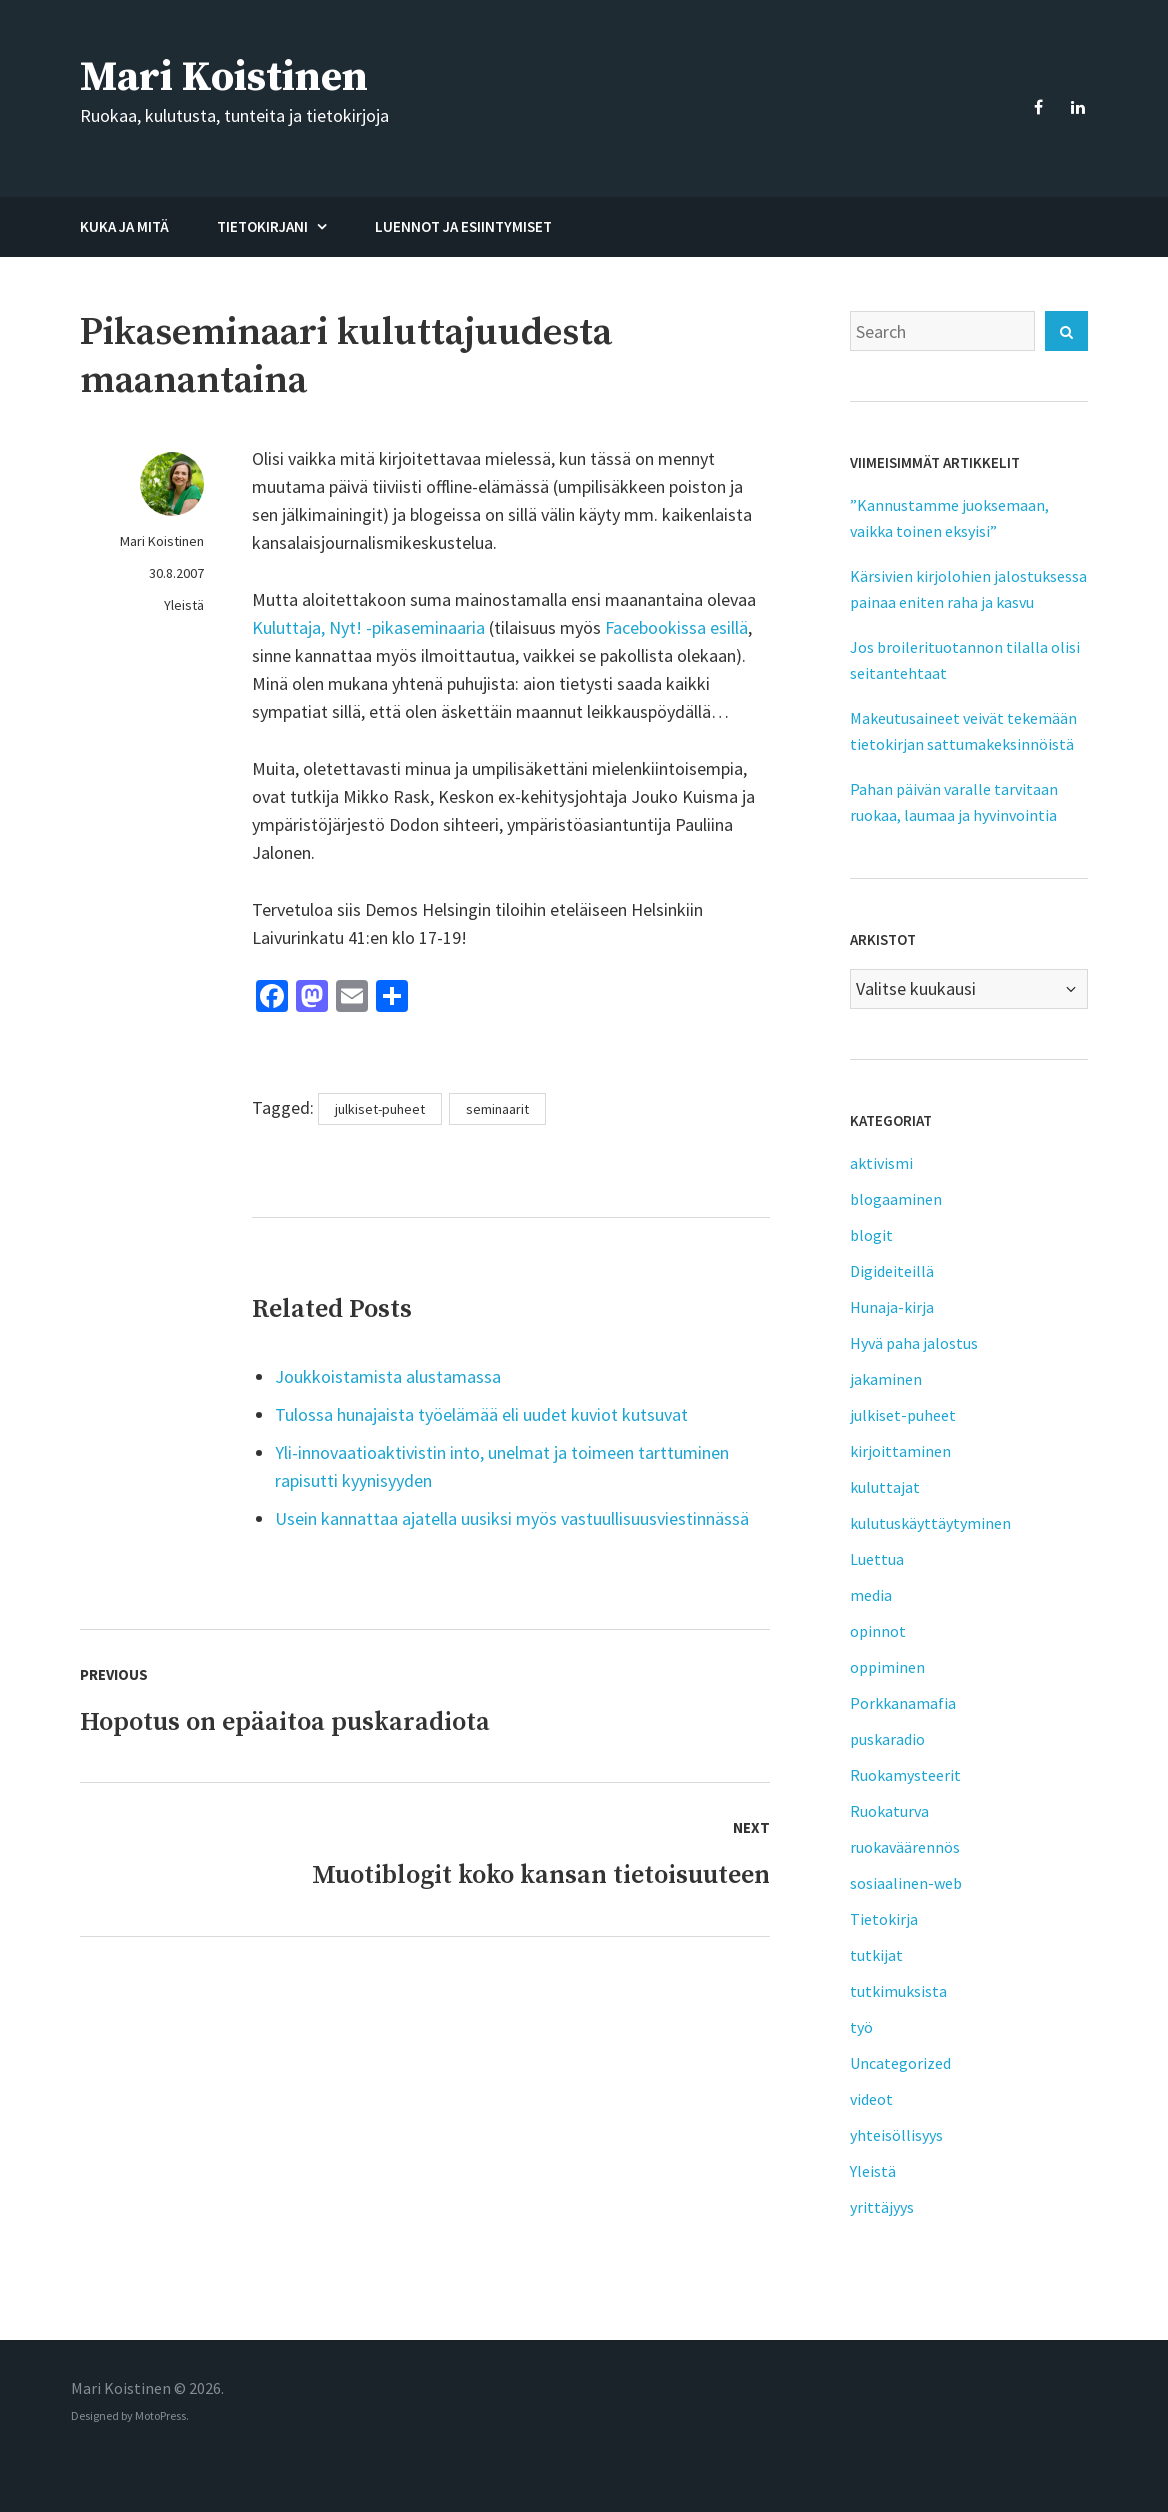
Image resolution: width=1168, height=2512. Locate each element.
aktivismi (881, 1163)
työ (861, 2027)
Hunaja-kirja (892, 1307)
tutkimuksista (898, 1991)
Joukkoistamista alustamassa (388, 1376)
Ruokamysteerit (905, 1775)
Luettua (877, 1559)
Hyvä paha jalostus (914, 1343)
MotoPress (160, 2415)
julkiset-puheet (380, 1109)
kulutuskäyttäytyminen (930, 1523)
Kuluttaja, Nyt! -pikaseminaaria (368, 627)
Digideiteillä (892, 1271)
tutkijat (876, 1955)
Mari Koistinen (224, 77)
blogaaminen (896, 1199)
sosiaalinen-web (906, 1883)
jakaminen (886, 1379)
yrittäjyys (882, 2207)
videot (871, 2099)
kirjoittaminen (900, 1451)
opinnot (878, 1631)
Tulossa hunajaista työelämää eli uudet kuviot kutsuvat (481, 1414)
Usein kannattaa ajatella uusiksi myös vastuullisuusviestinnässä (512, 1518)
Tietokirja (884, 1919)
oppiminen (887, 1667)
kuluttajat (885, 1487)
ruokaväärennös (905, 1847)
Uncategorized (900, 2063)
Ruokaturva (889, 1811)
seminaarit (497, 1109)
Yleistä (184, 605)
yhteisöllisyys (896, 2135)
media (871, 1595)
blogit (871, 1235)
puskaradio (887, 1739)
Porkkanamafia (903, 1703)
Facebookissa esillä (676, 627)
